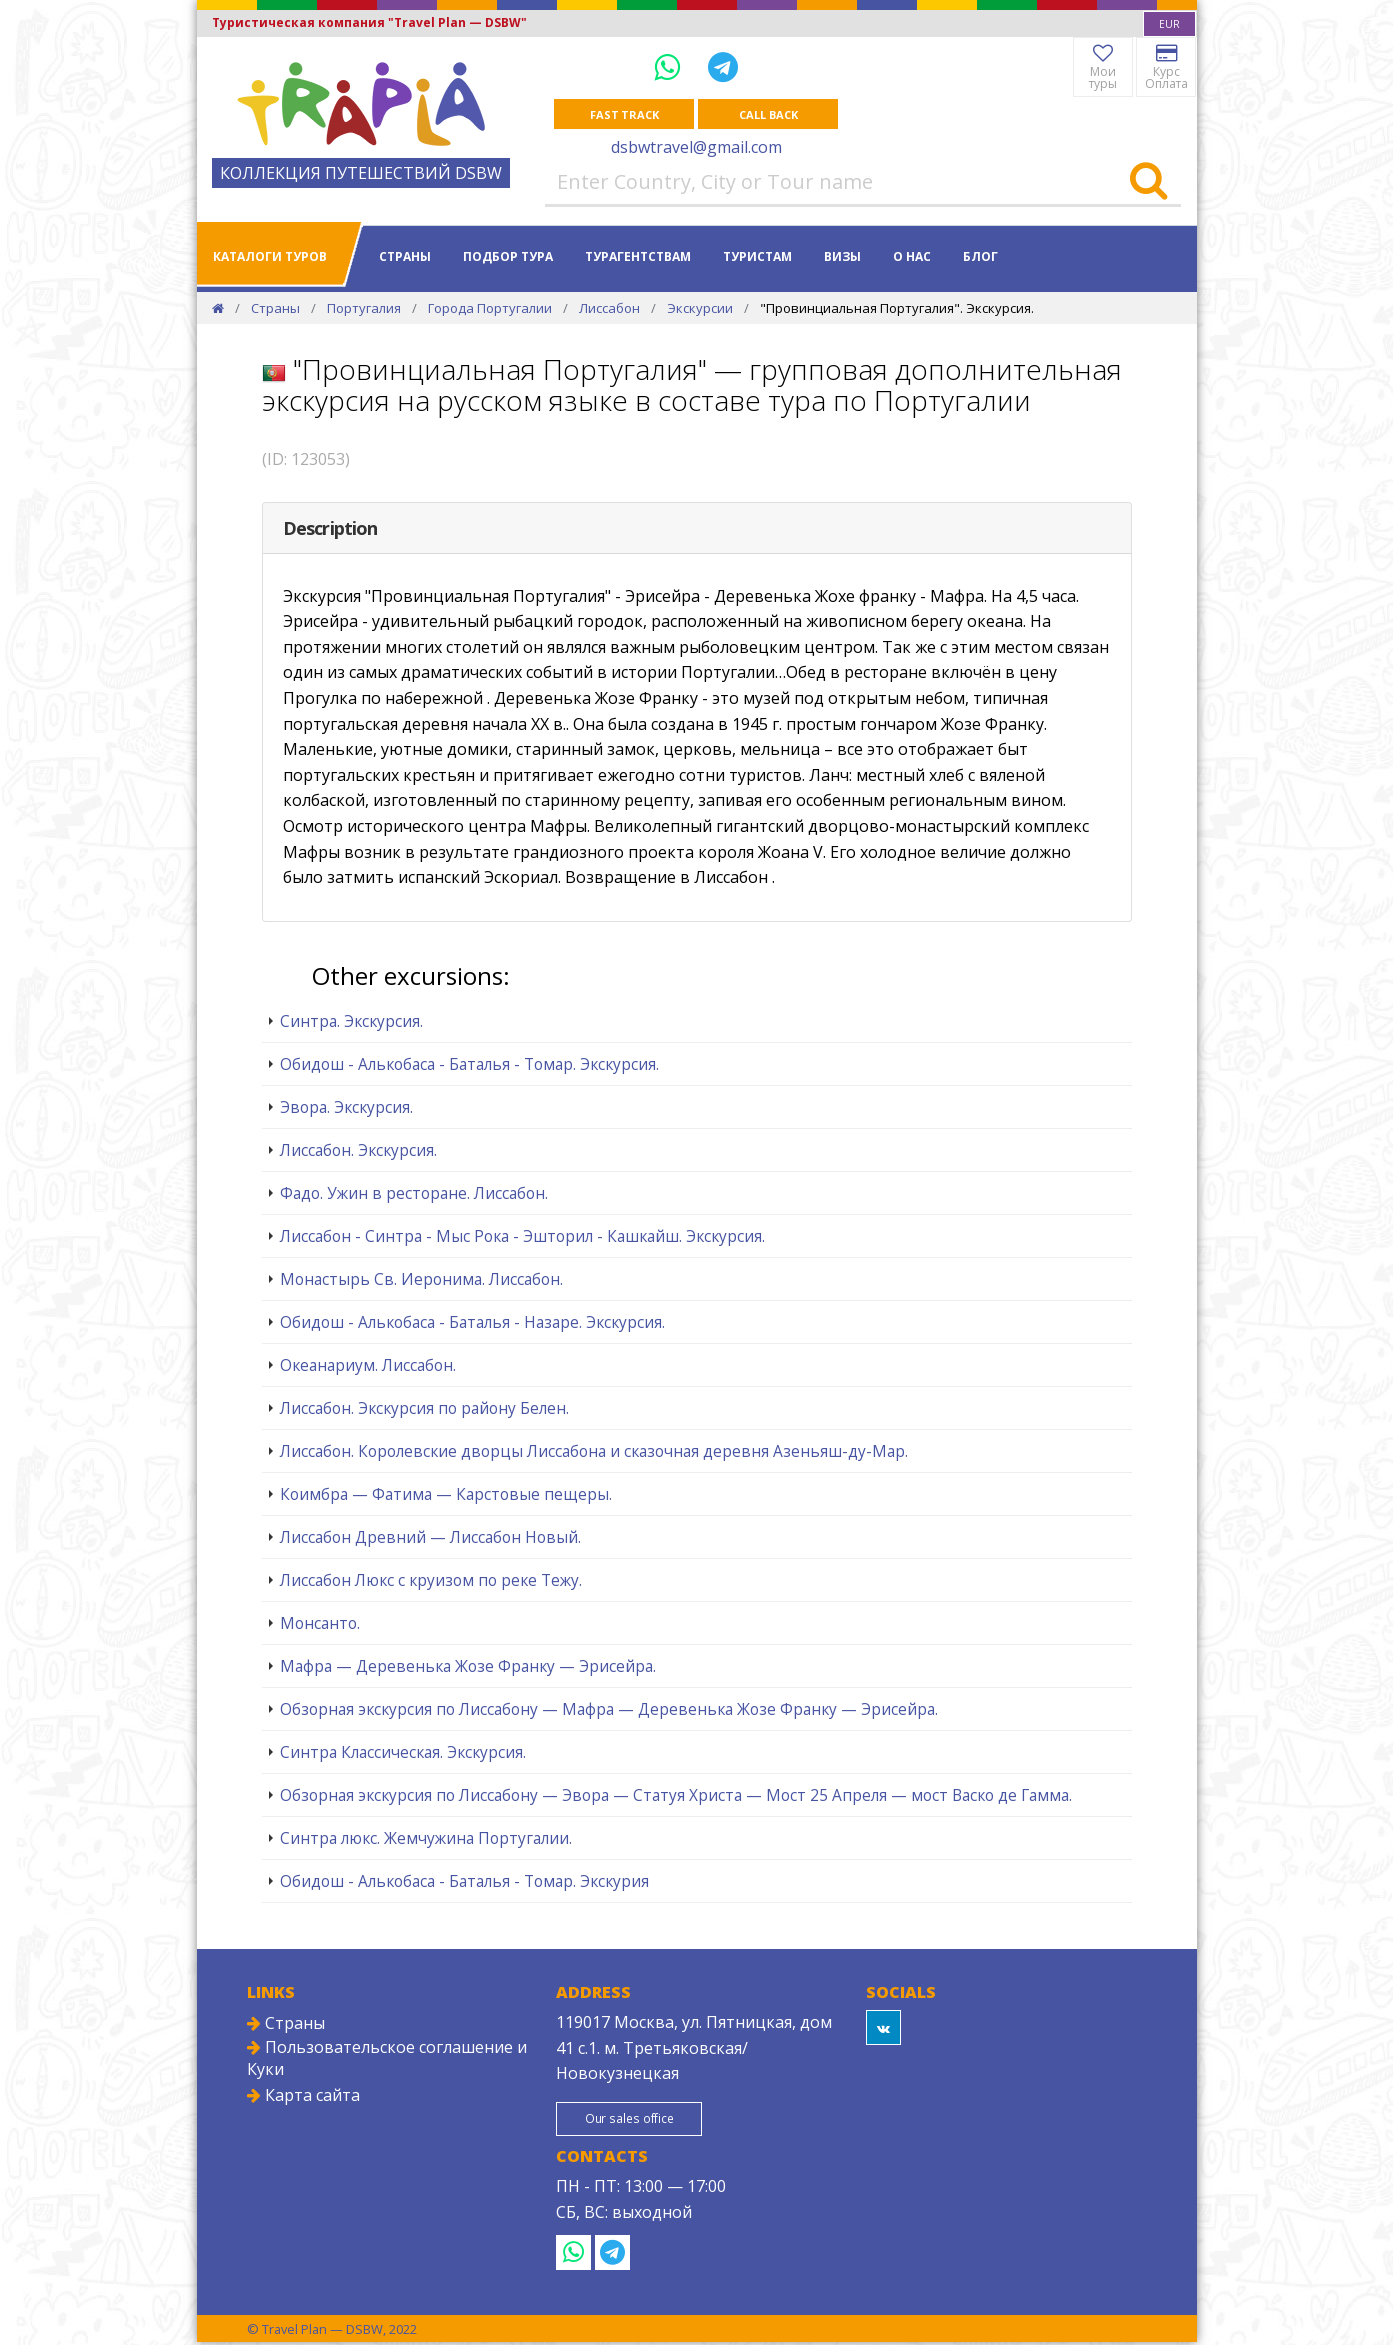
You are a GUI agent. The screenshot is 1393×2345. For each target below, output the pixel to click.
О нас (912, 257)
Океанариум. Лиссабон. (368, 1366)
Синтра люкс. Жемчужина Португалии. (426, 1839)
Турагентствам (638, 257)
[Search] (1148, 183)
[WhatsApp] (671, 66)
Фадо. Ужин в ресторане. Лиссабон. (414, 1194)
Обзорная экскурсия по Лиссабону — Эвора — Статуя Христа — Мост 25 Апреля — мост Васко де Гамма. (676, 1796)
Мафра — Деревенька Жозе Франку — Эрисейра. (468, 1667)
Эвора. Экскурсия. (346, 1108)
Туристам (757, 257)
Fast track (624, 114)
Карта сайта (303, 2096)
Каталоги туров (270, 257)
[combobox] (1169, 24)
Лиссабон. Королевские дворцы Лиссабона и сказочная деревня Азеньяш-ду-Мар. (594, 1452)
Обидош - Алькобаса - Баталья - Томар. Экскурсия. (469, 1065)
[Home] (218, 309)
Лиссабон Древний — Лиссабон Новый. (430, 1538)
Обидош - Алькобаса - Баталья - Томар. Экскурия (464, 1882)
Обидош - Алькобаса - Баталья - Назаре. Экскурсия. (472, 1323)
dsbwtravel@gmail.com (696, 148)
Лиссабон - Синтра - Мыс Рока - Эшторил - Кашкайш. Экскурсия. (522, 1237)
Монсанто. (320, 1624)
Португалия (364, 309)
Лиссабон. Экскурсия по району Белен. (424, 1409)
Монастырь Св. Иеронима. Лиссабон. (421, 1280)
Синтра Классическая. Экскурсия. (403, 1753)
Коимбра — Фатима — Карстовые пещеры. (446, 1495)
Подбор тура (508, 257)
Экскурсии (700, 309)
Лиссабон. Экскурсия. (358, 1151)
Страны (405, 257)
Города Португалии (490, 309)
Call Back (768, 114)
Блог (980, 257)
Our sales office (639, 2121)
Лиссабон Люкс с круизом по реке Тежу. (431, 1581)
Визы (842, 257)
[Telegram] (723, 66)
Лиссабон (609, 309)
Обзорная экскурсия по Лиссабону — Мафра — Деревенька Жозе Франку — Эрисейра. (609, 1710)
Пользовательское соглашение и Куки (387, 2059)
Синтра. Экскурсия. (351, 1022)
